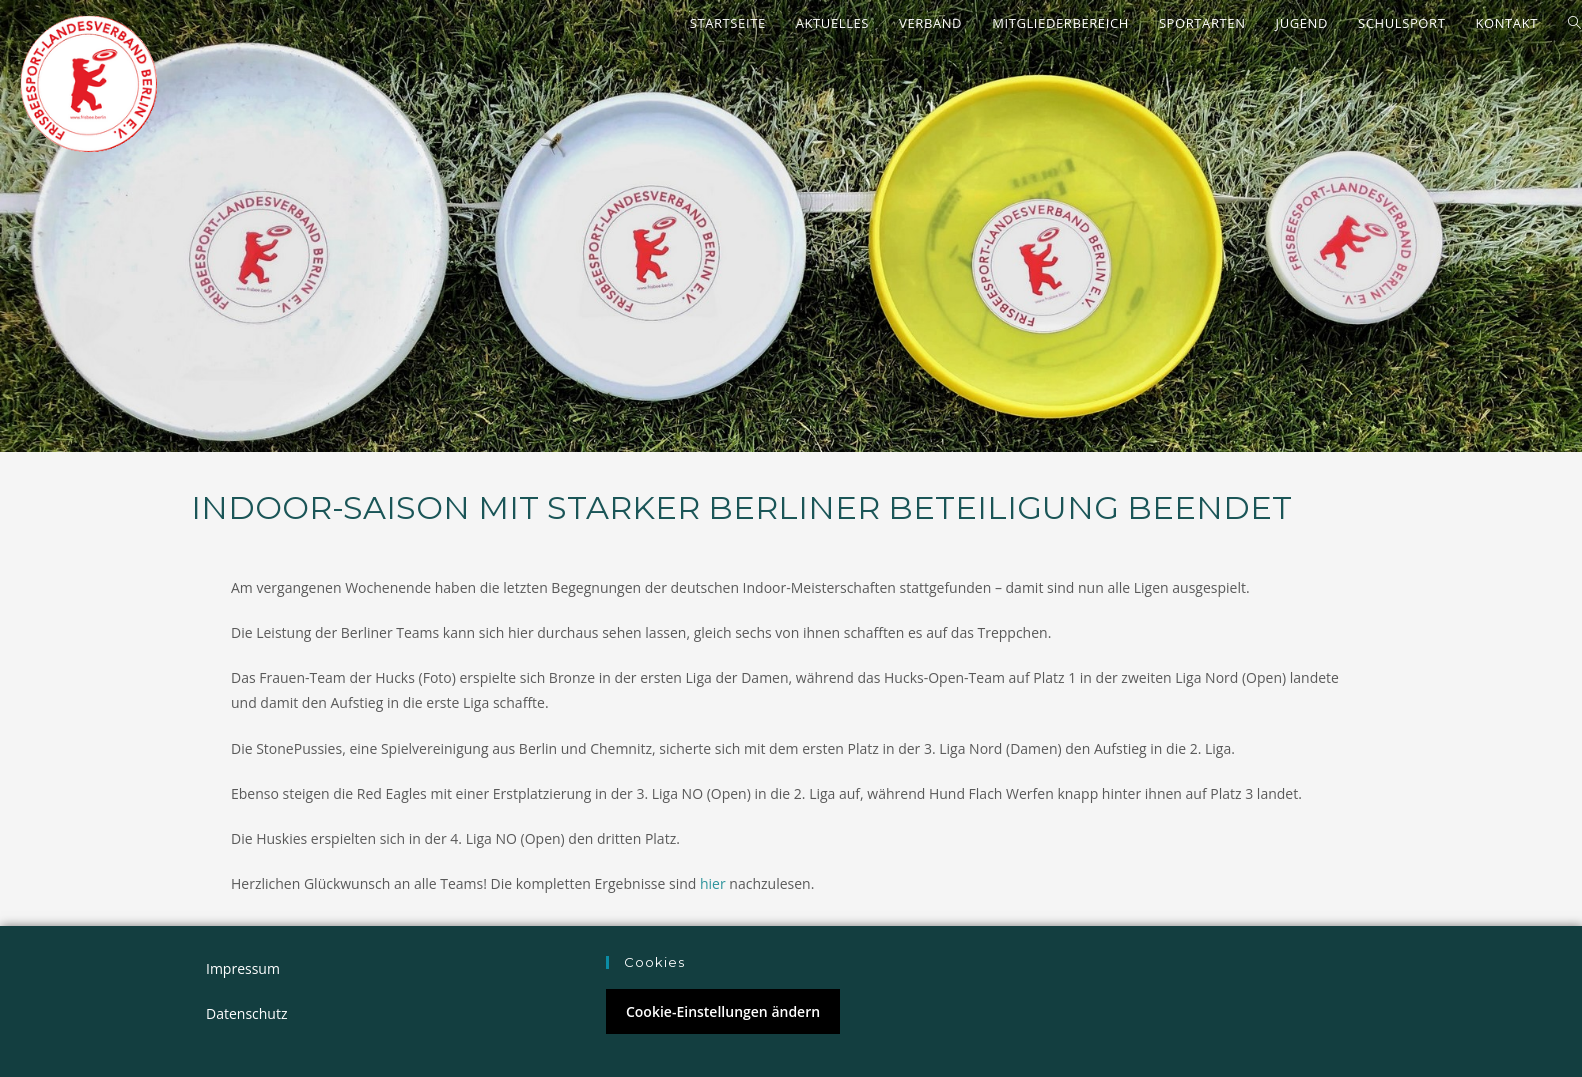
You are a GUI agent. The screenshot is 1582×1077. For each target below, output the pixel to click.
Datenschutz (246, 1013)
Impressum (243, 968)
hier (713, 883)
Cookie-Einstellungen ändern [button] (723, 1011)
